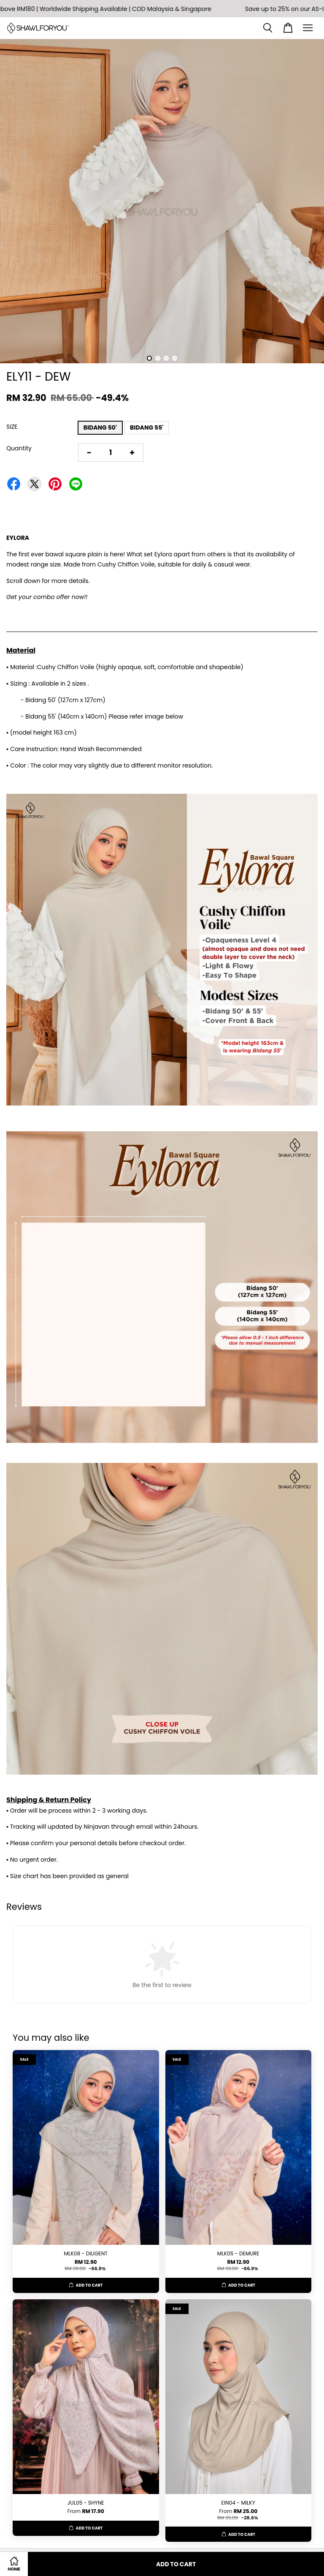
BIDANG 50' (100, 427)
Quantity (19, 448)
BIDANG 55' (146, 427)
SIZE (11, 426)
